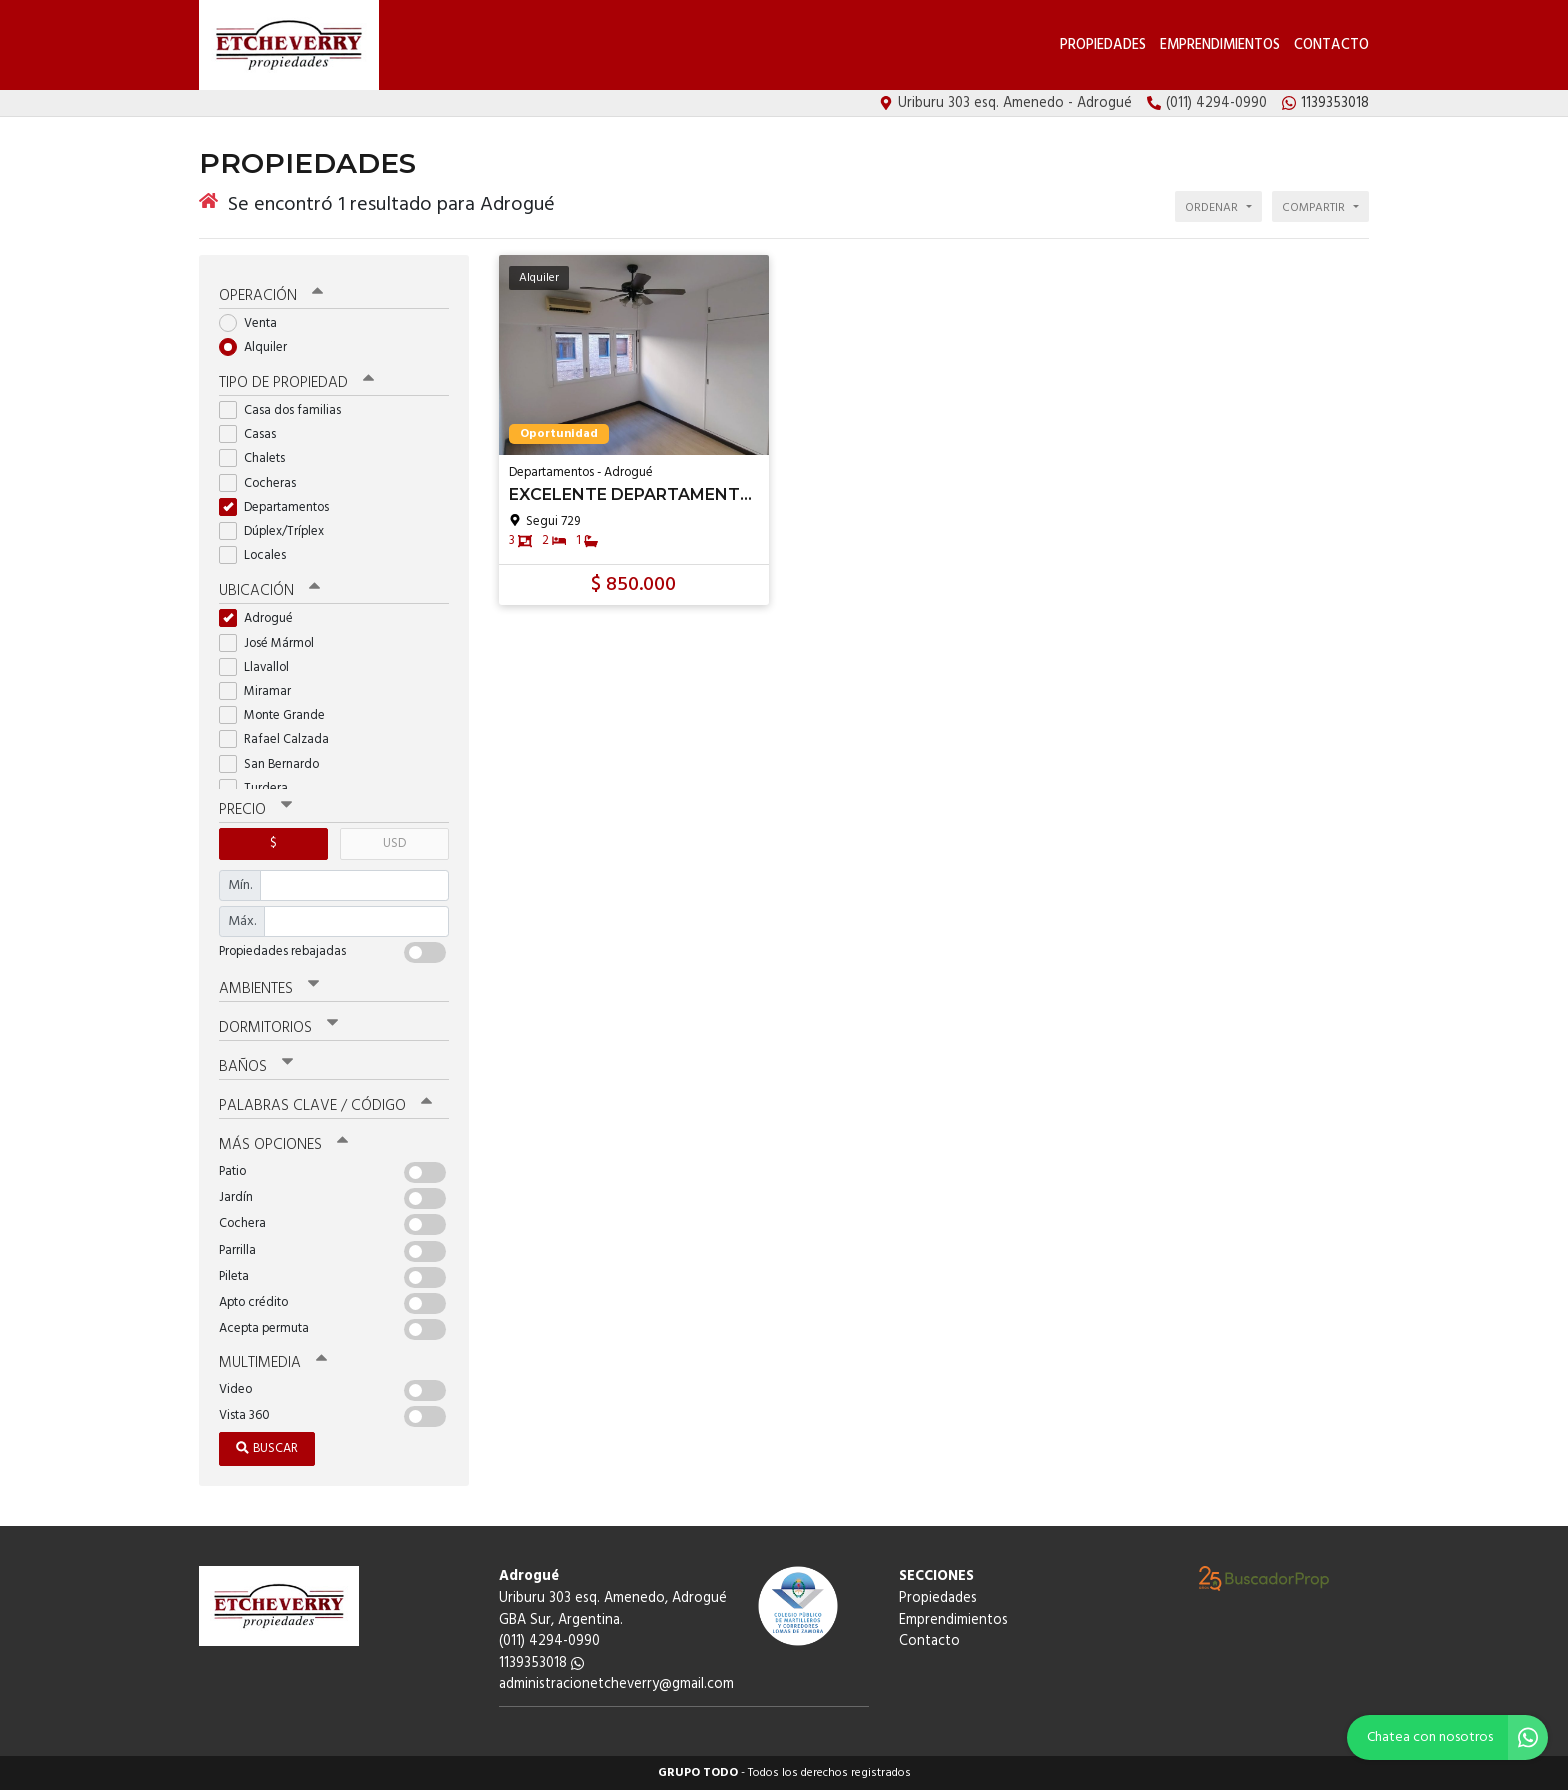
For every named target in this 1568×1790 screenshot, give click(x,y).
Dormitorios (278, 1028)
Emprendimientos (1220, 45)
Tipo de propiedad (296, 383)
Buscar (267, 1448)
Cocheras (264, 483)
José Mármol (273, 643)
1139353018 (541, 1663)
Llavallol (260, 667)
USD (394, 843)
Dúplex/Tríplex (278, 531)
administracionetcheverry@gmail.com (616, 1684)
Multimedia (273, 1363)
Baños (256, 1067)
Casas (254, 434)
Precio (255, 810)
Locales (259, 555)
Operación (271, 296)
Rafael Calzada (280, 739)
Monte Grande (278, 715)
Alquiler (259, 347)
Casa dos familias (286, 410)
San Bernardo (275, 764)
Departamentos (280, 507)
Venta (254, 323)
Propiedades (1103, 45)
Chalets (258, 458)
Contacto (1331, 45)
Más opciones (283, 1145)
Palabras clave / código (325, 1106)
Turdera (260, 788)
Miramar (261, 691)
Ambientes (269, 989)
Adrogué (262, 618)
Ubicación (269, 591)
